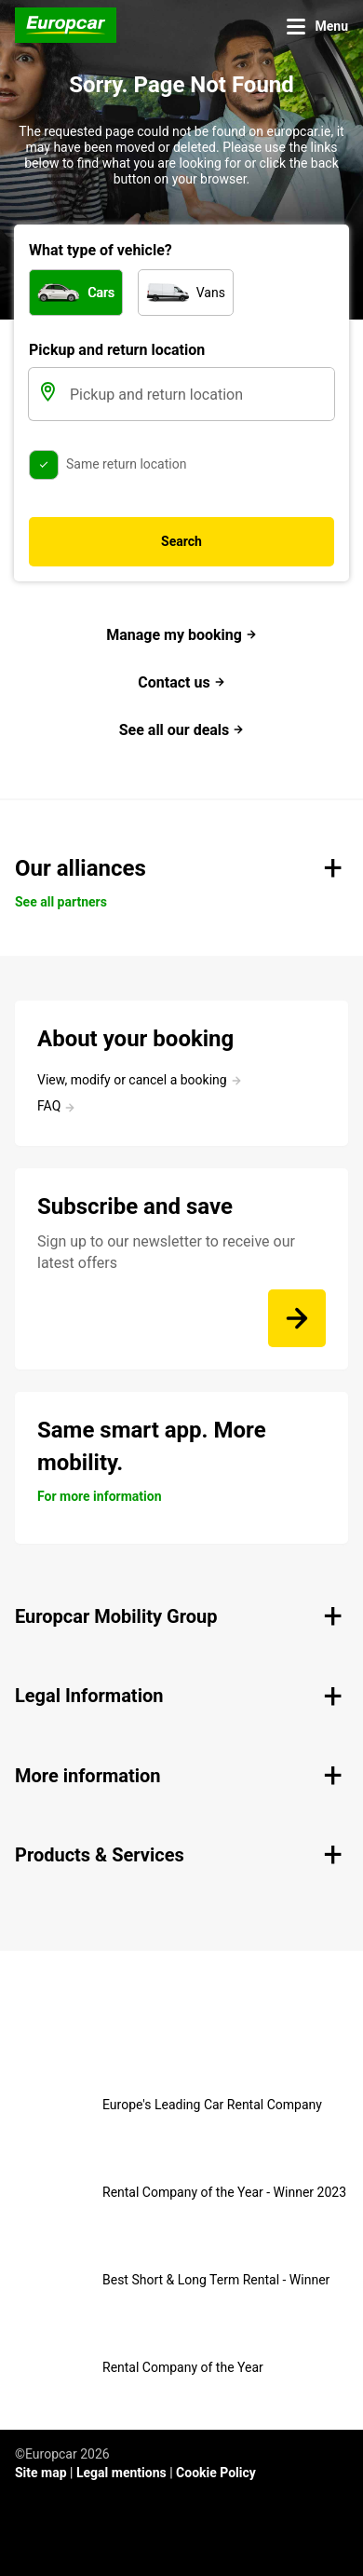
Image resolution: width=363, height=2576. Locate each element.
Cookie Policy (216, 2472)
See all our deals (182, 730)
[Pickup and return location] (200, 394)
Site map (41, 2472)
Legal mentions (121, 2472)
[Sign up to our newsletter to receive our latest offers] (297, 1318)
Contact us (181, 682)
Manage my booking (181, 635)
